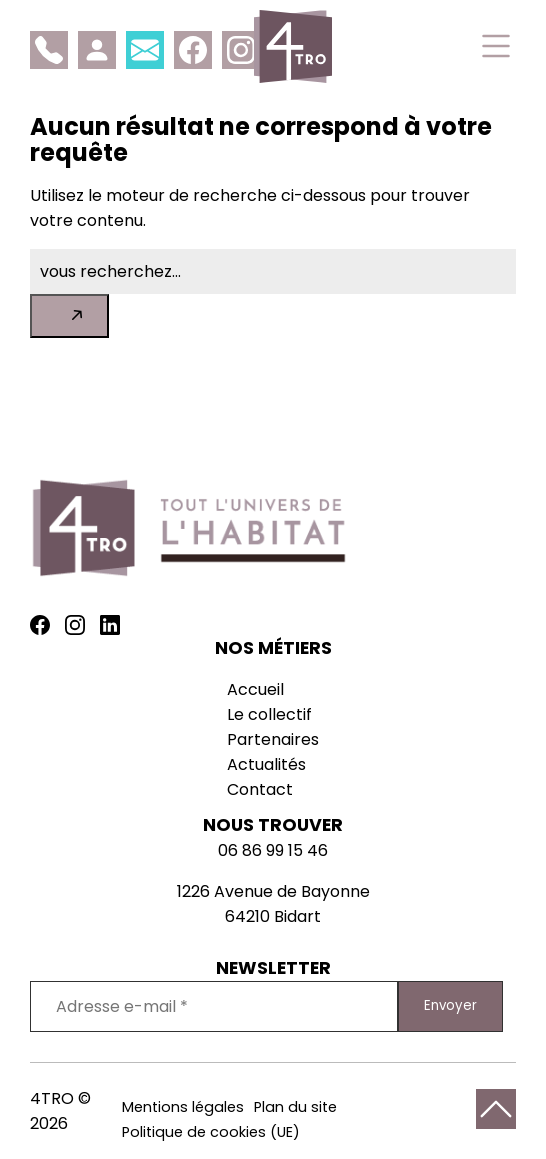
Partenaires (273, 739)
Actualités (266, 764)
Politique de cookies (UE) (211, 1132)
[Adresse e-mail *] (214, 1006)
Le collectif (269, 714)
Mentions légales (183, 1107)
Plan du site (295, 1107)
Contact (260, 789)
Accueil (255, 689)
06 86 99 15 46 (273, 850)
